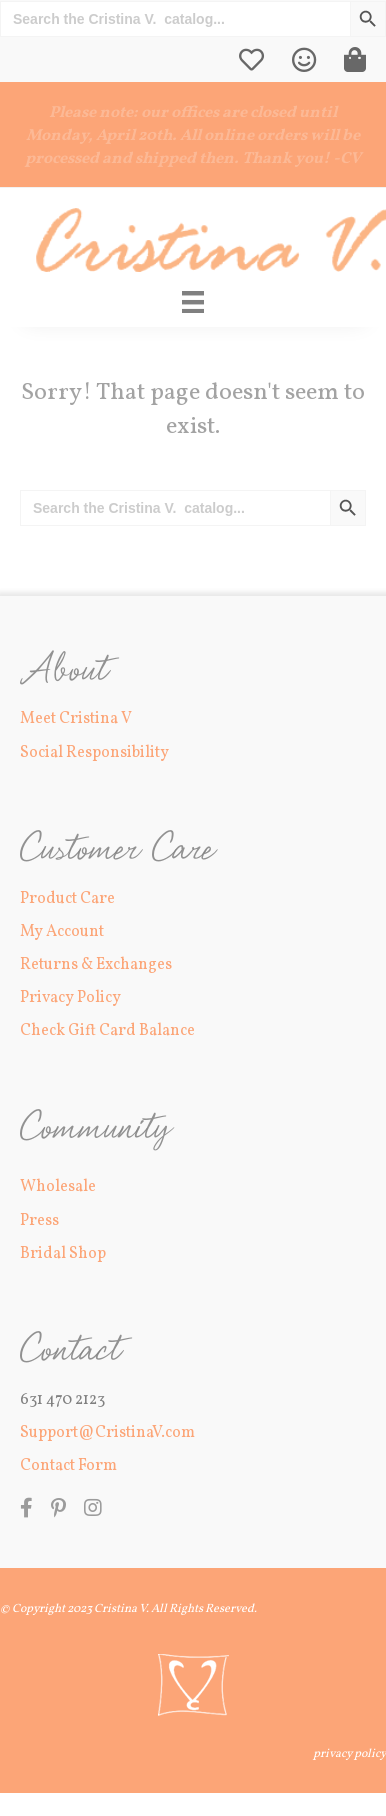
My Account (62, 932)
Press (39, 1221)
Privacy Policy (70, 998)
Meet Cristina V (76, 719)
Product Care (67, 899)
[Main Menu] (193, 302)
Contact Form (68, 1466)
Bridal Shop (63, 1254)
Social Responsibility (94, 753)
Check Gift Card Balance (107, 1031)
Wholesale (58, 1187)
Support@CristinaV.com (107, 1433)
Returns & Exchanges (96, 965)
